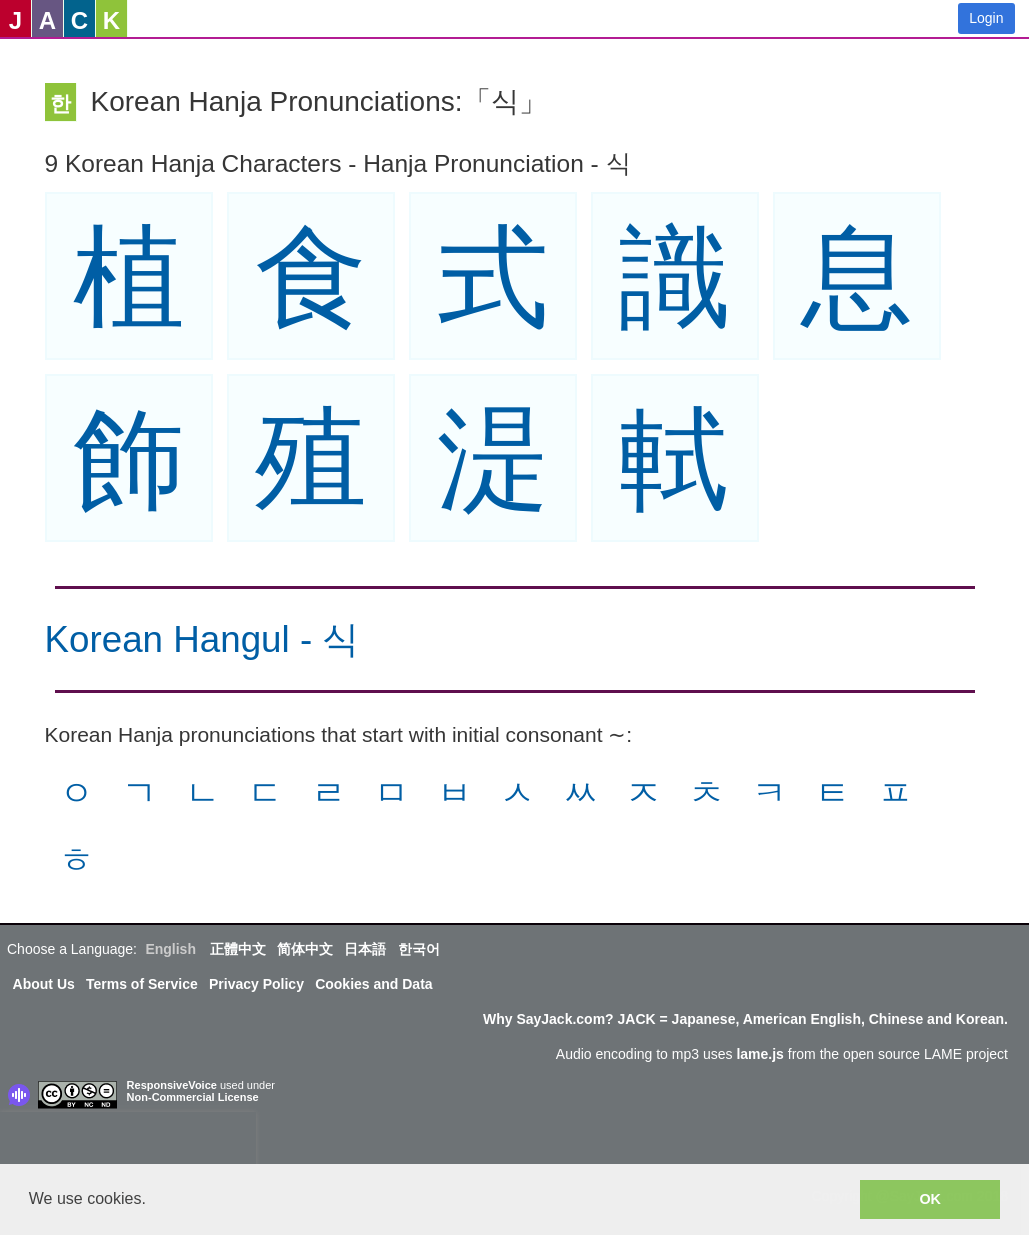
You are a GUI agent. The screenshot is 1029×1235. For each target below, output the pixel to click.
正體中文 (238, 949)
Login (986, 18)
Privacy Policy (256, 984)
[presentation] (128, 1142)
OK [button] (930, 1199)
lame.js (759, 1054)
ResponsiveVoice (172, 1085)
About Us (44, 984)
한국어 (419, 949)
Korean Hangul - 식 (202, 639)
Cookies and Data (373, 984)
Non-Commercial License (193, 1097)
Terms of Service (142, 984)
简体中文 (305, 949)
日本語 (365, 949)
